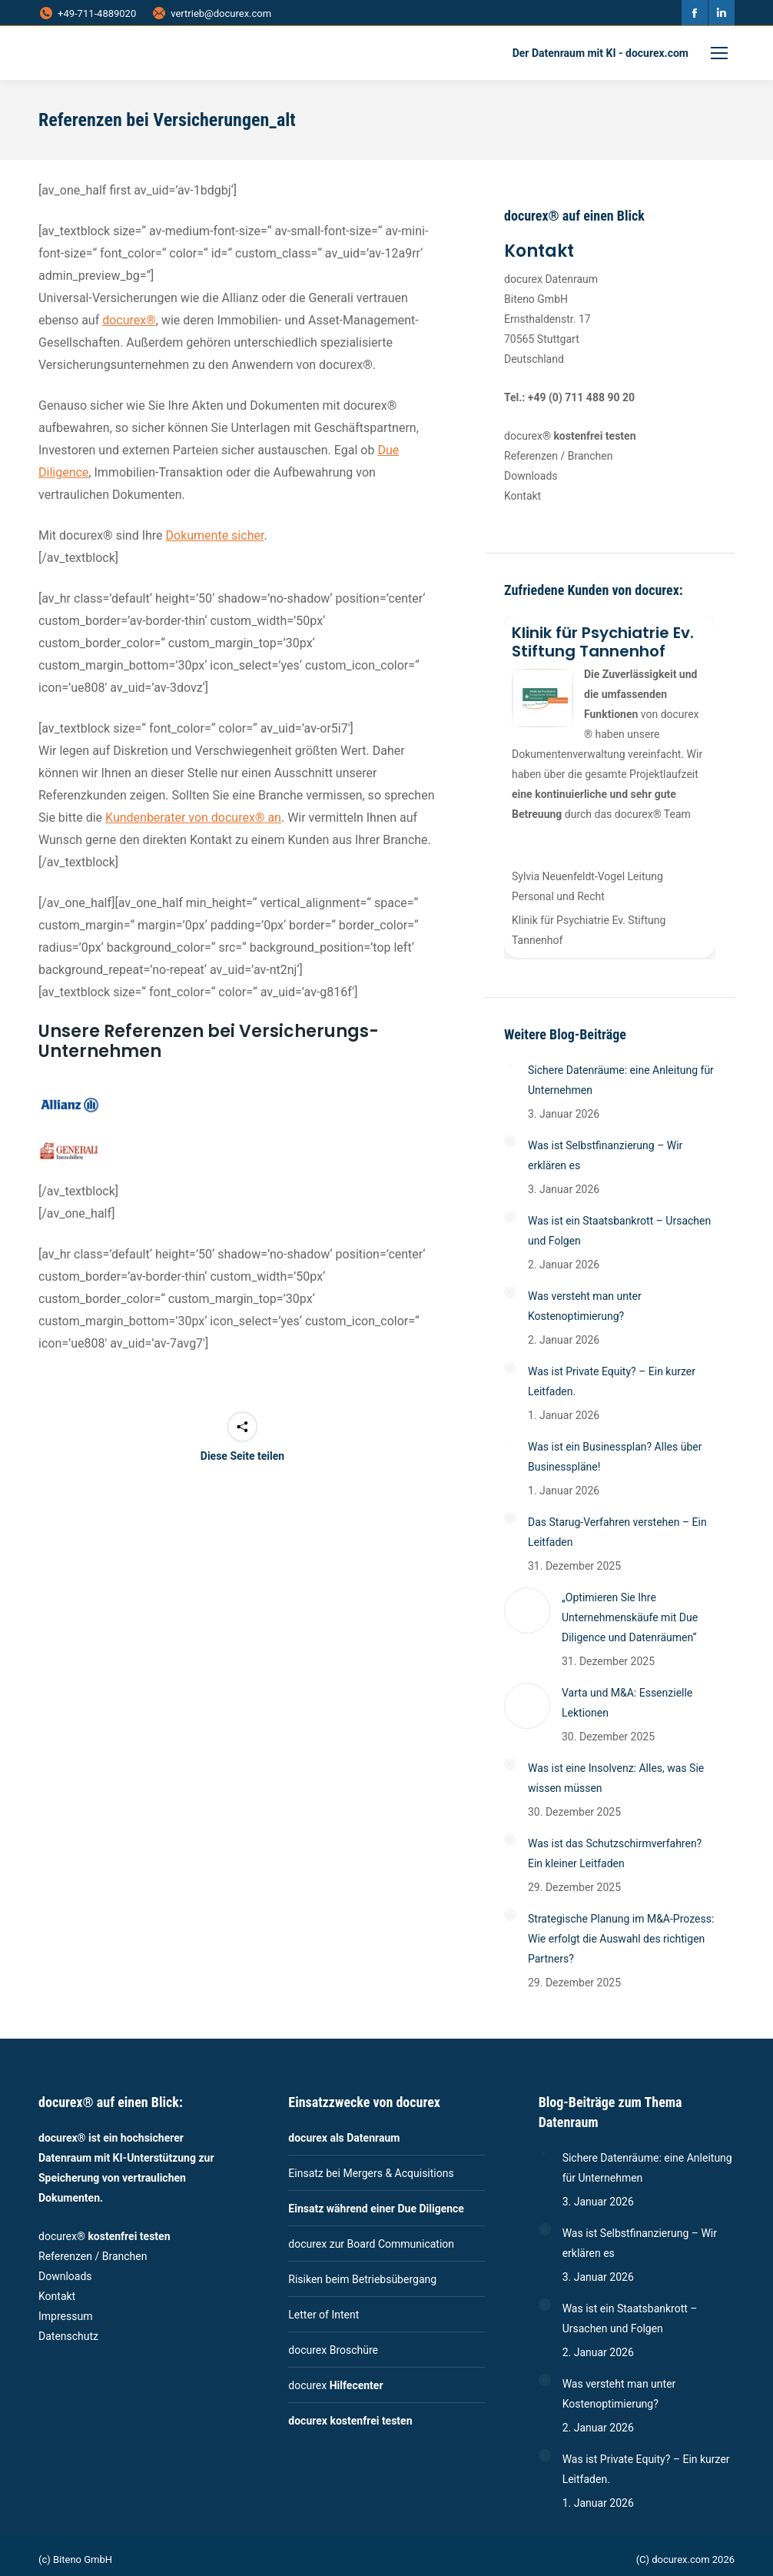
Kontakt (522, 496)
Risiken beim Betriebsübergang (362, 2279)
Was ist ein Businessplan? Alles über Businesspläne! (615, 1457)
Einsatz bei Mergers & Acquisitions (370, 2173)
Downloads (531, 476)
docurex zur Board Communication (371, 2244)
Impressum (65, 2316)
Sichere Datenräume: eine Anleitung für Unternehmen (621, 1080)
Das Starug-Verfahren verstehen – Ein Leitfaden (617, 1532)
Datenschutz (68, 2336)
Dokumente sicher (215, 535)
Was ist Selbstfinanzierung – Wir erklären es (605, 1155)
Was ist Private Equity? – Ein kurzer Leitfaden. (611, 1381)
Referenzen (531, 456)
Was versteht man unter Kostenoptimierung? (585, 1306)
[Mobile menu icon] (719, 53)
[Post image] (510, 1066)
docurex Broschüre (333, 2350)
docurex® (129, 320)
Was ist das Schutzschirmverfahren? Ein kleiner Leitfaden (615, 1853)
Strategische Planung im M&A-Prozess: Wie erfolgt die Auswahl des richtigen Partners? (621, 1939)
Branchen (590, 456)
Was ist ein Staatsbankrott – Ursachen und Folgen (619, 1231)
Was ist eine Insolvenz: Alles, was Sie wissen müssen (616, 1778)
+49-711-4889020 (87, 13)
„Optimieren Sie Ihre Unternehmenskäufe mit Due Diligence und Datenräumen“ (630, 1617)
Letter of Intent (323, 2314)
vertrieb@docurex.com (211, 13)
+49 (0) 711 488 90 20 (581, 397)
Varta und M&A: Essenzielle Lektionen (627, 1703)
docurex (335, 2385)
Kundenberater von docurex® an (193, 817)
